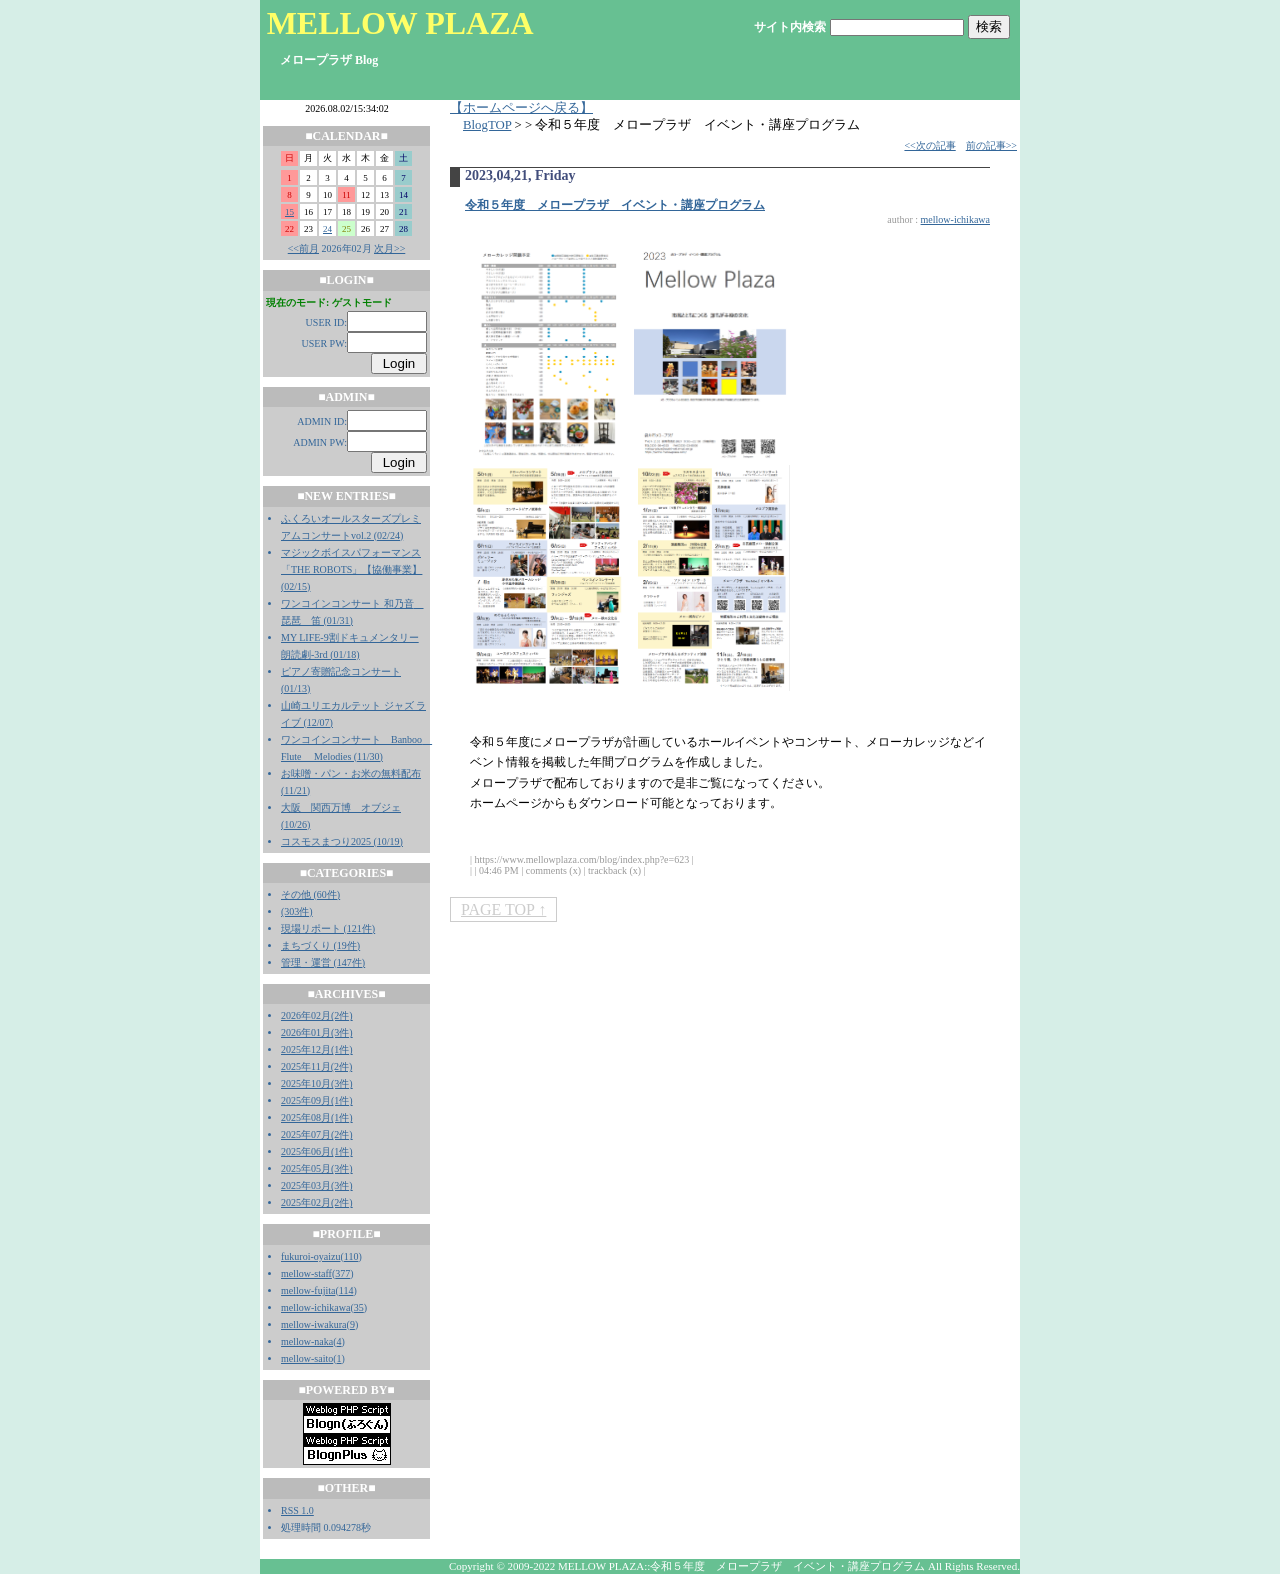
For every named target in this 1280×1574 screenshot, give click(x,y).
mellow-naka (307, 1341)
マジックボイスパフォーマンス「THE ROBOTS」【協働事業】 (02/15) (351, 569)
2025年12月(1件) (317, 1049)
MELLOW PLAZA (400, 23)
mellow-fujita (308, 1290)
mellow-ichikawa (315, 1307)
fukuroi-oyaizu (310, 1256)
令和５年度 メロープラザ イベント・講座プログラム (615, 205)
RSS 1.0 (297, 1510)
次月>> (389, 248)
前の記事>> (991, 145)
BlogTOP (487, 125)
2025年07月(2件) (317, 1134)
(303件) (297, 911)
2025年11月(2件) (316, 1066)
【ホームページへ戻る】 (521, 108)
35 (359, 1307)
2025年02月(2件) (317, 1202)
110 (351, 1256)
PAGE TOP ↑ (503, 909)
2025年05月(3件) (317, 1168)
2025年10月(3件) (317, 1083)
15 (289, 212)
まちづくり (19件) (320, 945)
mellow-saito (307, 1358)
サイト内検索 (790, 27)
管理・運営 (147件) (323, 962)
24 (327, 229)
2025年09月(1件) (317, 1100)
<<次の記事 (929, 145)
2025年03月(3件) (317, 1185)
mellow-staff (306, 1273)
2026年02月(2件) (317, 1015)
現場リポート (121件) (328, 928)
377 (342, 1273)
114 (346, 1290)
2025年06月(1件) (317, 1151)
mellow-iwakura (314, 1324)
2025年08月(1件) (317, 1117)
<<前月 (303, 248)
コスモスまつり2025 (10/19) (342, 841)
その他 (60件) (310, 894)
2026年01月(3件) (317, 1032)
